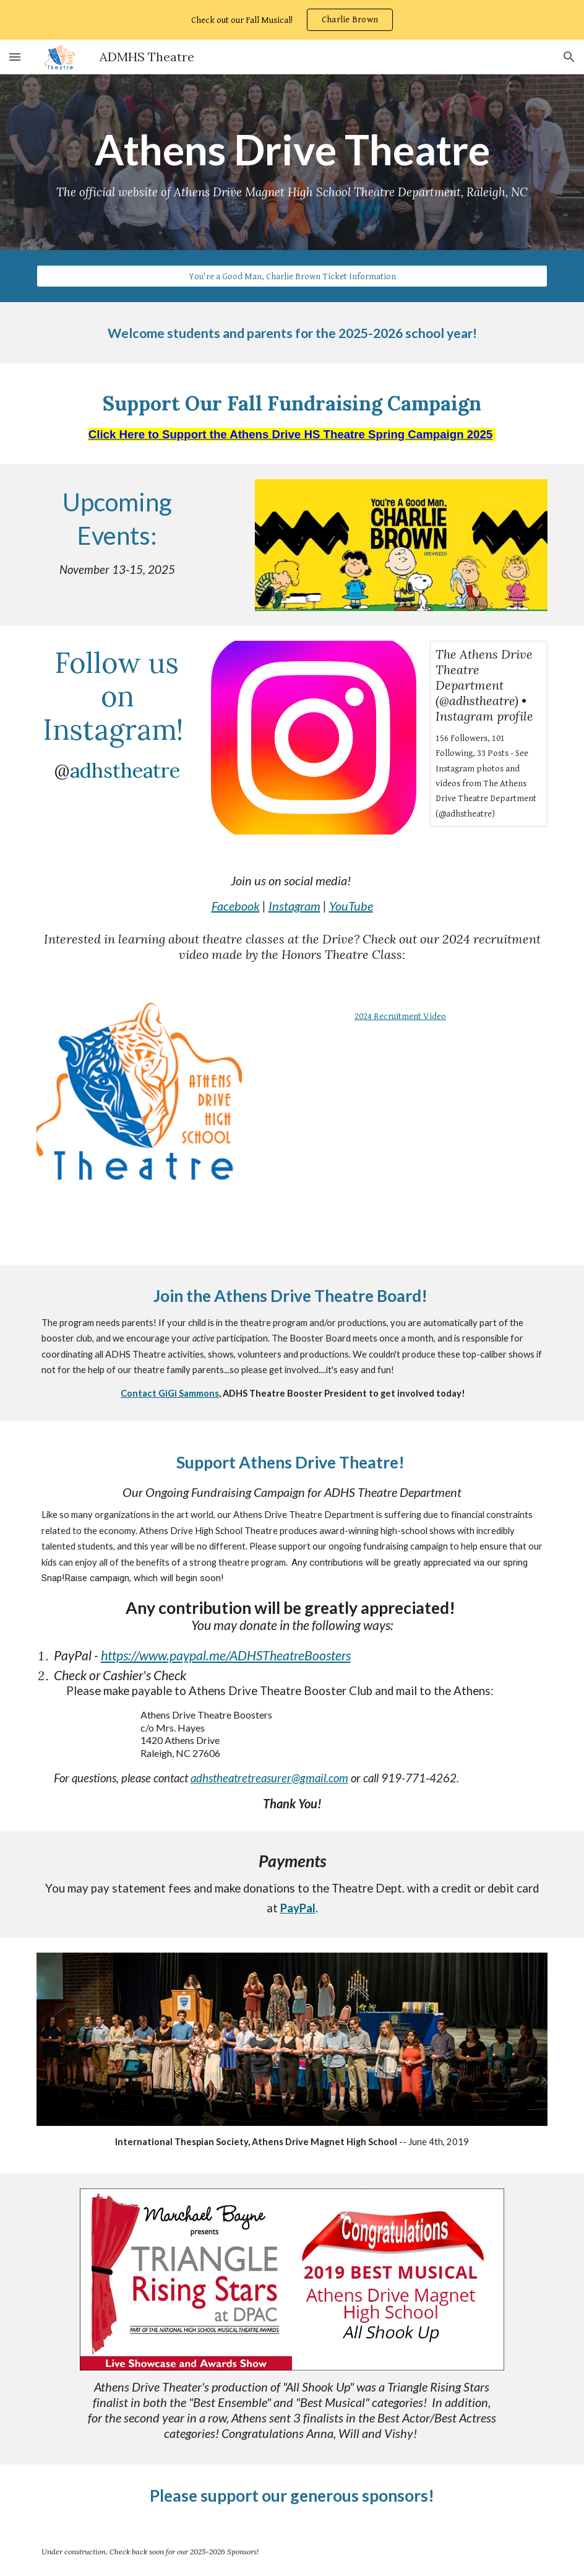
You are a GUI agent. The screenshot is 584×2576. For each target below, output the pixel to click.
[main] (292, 161)
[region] (292, 20)
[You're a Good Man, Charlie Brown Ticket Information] (292, 276)
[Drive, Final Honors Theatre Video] (401, 1142)
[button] (15, 57)
